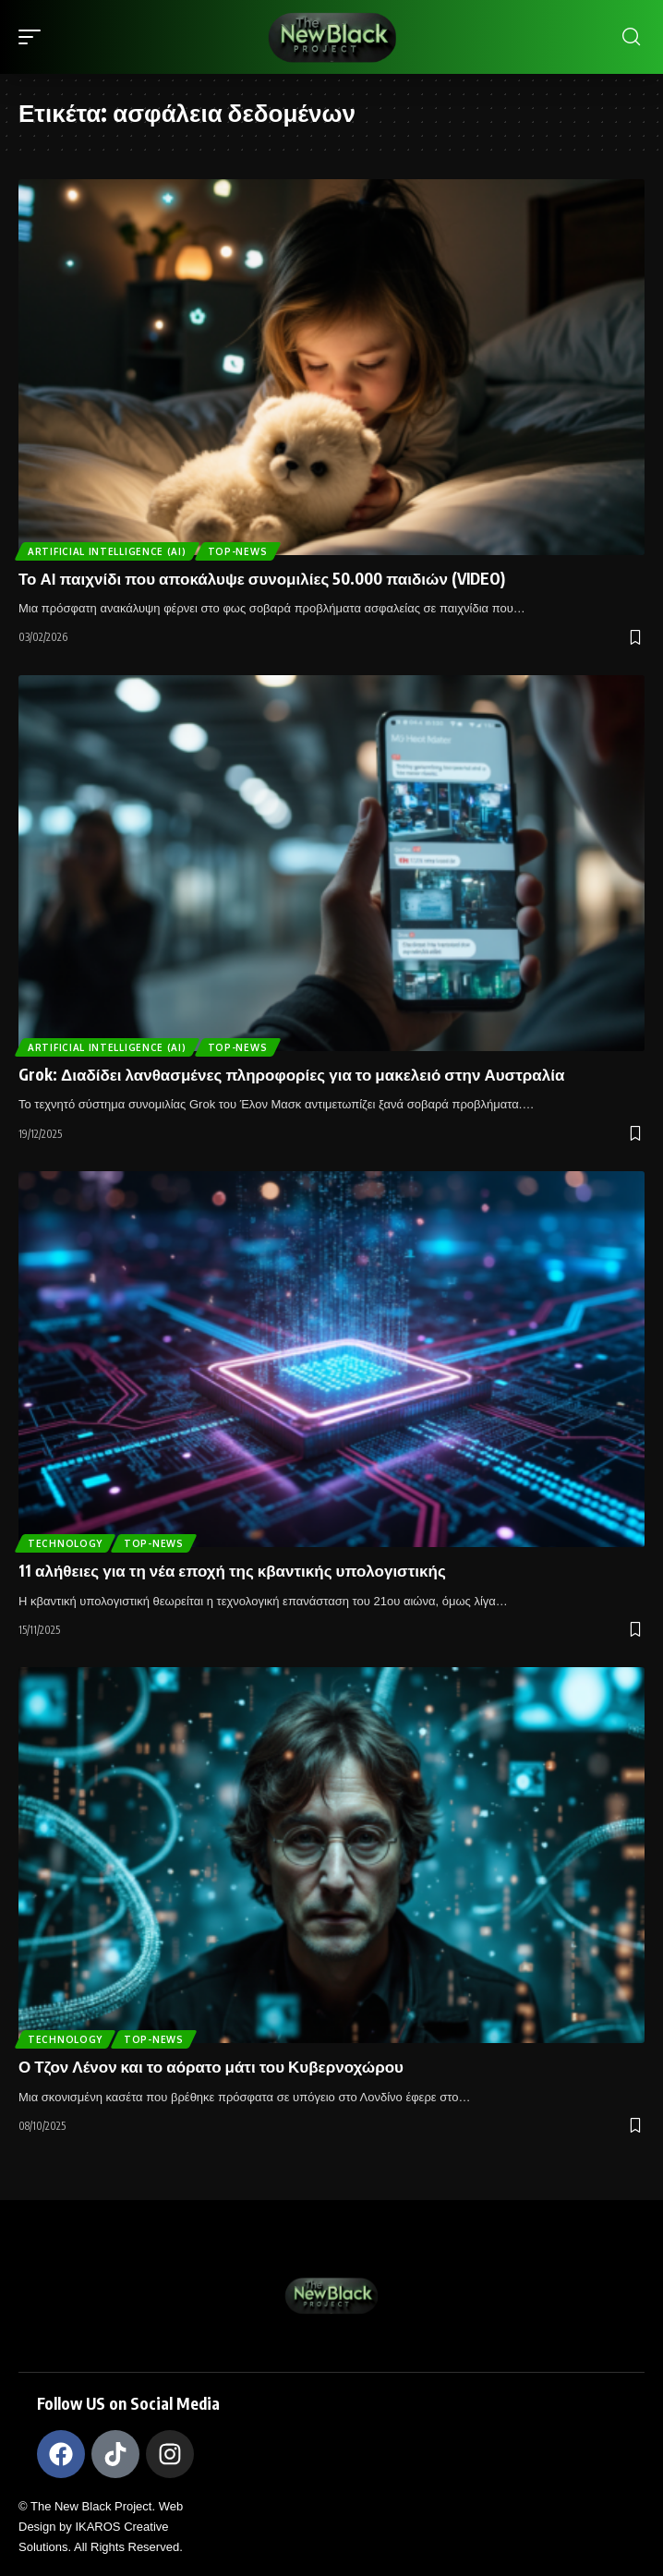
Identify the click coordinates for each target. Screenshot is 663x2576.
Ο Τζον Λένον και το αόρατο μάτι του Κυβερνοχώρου (211, 2066)
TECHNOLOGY (65, 1543)
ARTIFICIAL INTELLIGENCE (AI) (107, 551)
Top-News (238, 551)
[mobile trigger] (34, 37)
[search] (631, 37)
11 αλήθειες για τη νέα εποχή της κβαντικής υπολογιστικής (232, 1570)
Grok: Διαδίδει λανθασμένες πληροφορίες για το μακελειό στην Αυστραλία (291, 1074)
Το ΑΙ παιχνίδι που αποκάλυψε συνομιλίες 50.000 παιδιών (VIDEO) (261, 578)
